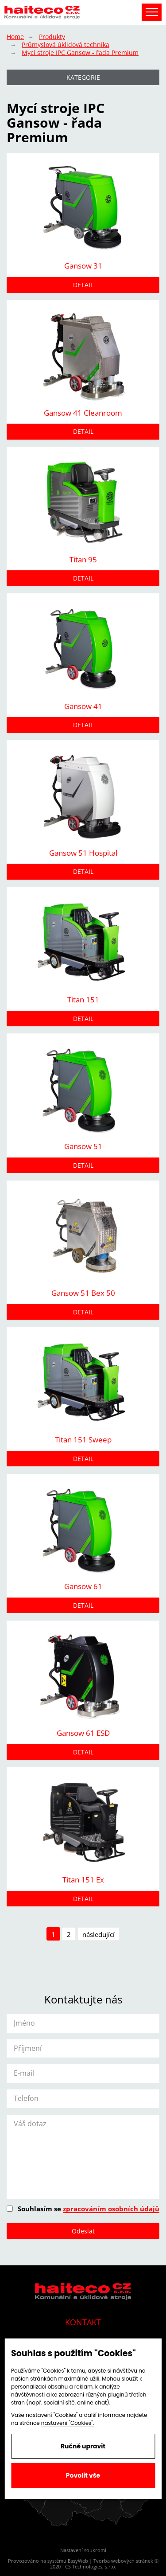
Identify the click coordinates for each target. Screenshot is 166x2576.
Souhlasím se (83, 2209)
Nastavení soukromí (83, 2550)
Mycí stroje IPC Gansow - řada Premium (80, 52)
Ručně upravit (83, 2446)
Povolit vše (83, 2475)
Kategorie (83, 77)
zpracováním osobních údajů (111, 2208)
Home (15, 36)
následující (98, 1934)
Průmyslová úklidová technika (65, 44)
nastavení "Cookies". (67, 2423)
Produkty (52, 36)
